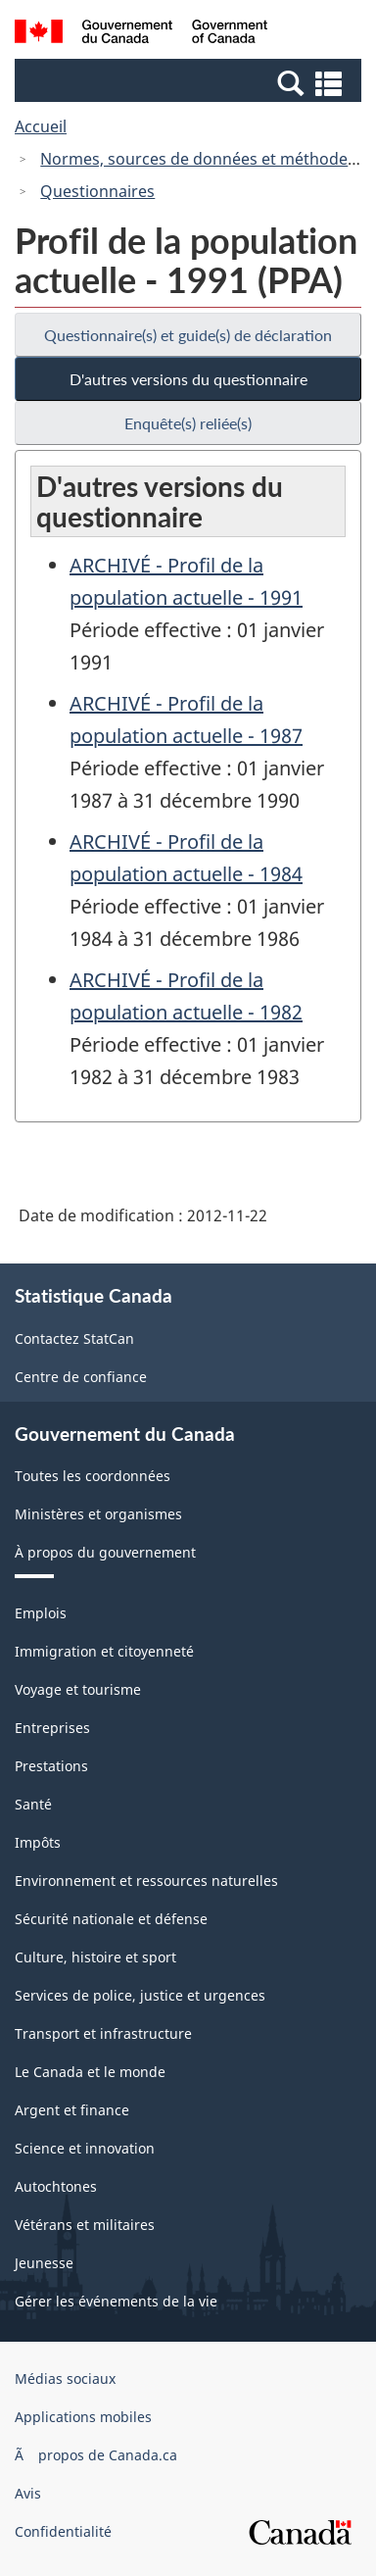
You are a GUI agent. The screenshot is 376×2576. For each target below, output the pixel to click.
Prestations (51, 1766)
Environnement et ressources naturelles (146, 1880)
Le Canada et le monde (90, 2071)
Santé (33, 1804)
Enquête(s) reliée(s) (188, 423)
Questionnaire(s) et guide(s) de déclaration (188, 334)
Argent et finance (72, 2110)
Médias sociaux (65, 2378)
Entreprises (52, 1727)
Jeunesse (44, 2263)
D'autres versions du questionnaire (188, 379)
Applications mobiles (83, 2416)
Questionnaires (97, 191)
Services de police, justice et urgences (140, 1995)
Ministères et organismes (98, 1514)
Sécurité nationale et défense (111, 1918)
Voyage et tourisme (78, 1689)
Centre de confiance (81, 1376)
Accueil (41, 126)
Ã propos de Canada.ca (96, 2455)
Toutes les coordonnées (92, 1475)
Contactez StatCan (74, 1338)
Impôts (38, 1842)
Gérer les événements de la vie (116, 2301)
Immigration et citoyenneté (104, 1651)
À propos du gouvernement (105, 1552)
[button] (190, 82)
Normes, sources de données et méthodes (197, 159)
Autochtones (56, 2186)
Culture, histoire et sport (95, 1957)
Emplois (41, 1613)
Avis (28, 2493)
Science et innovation (85, 2148)
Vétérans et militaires (85, 2224)
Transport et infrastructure (103, 2033)
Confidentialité (63, 2531)
